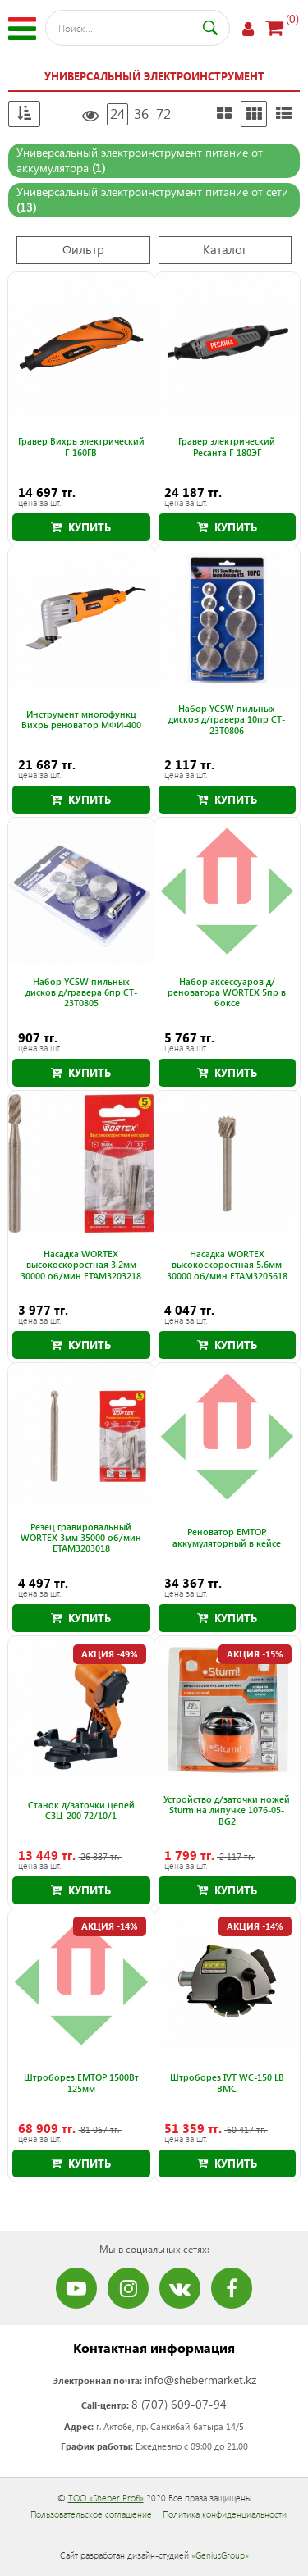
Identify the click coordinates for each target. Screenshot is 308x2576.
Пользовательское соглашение (91, 2514)
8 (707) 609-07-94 (179, 2404)
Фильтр (83, 249)
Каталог (225, 249)
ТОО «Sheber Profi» (106, 2498)
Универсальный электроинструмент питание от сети (152, 199)
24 (117, 113)
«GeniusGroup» (220, 2555)
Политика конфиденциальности (225, 2514)
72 (163, 113)
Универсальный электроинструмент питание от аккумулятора (139, 160)
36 (141, 113)
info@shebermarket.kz (200, 2379)
